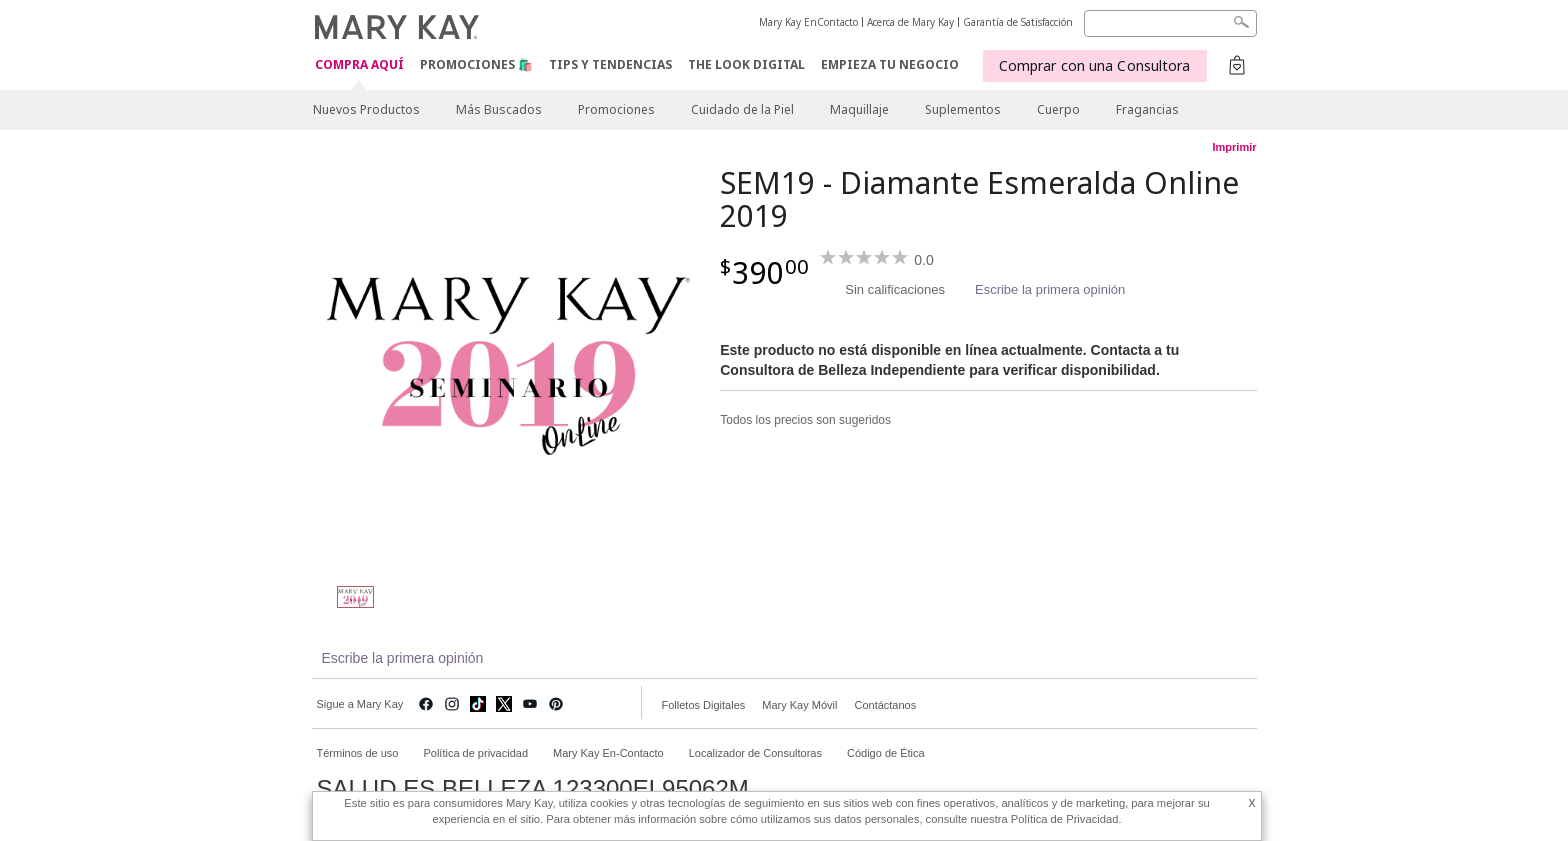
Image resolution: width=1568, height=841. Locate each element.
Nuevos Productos (366, 109)
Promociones (616, 109)
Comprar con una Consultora (1095, 65)
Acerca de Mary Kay (910, 22)
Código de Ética (886, 753)
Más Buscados (499, 109)
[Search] (1170, 23)
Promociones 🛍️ (476, 64)
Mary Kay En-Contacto (608, 753)
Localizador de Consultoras (755, 753)
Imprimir (1234, 147)
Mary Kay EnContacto (808, 22)
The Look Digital (746, 64)
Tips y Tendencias (610, 64)
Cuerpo (1058, 109)
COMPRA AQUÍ (359, 65)
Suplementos (963, 109)
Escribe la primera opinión (1050, 289)
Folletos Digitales (704, 705)
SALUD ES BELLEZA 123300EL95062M (533, 789)
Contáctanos (885, 705)
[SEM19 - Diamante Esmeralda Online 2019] (509, 366)
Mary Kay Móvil (799, 705)
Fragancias (1147, 109)
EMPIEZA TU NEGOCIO (890, 64)
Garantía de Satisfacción (1018, 22)
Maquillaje (859, 109)
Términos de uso (358, 753)
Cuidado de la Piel (742, 109)
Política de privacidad (475, 753)
